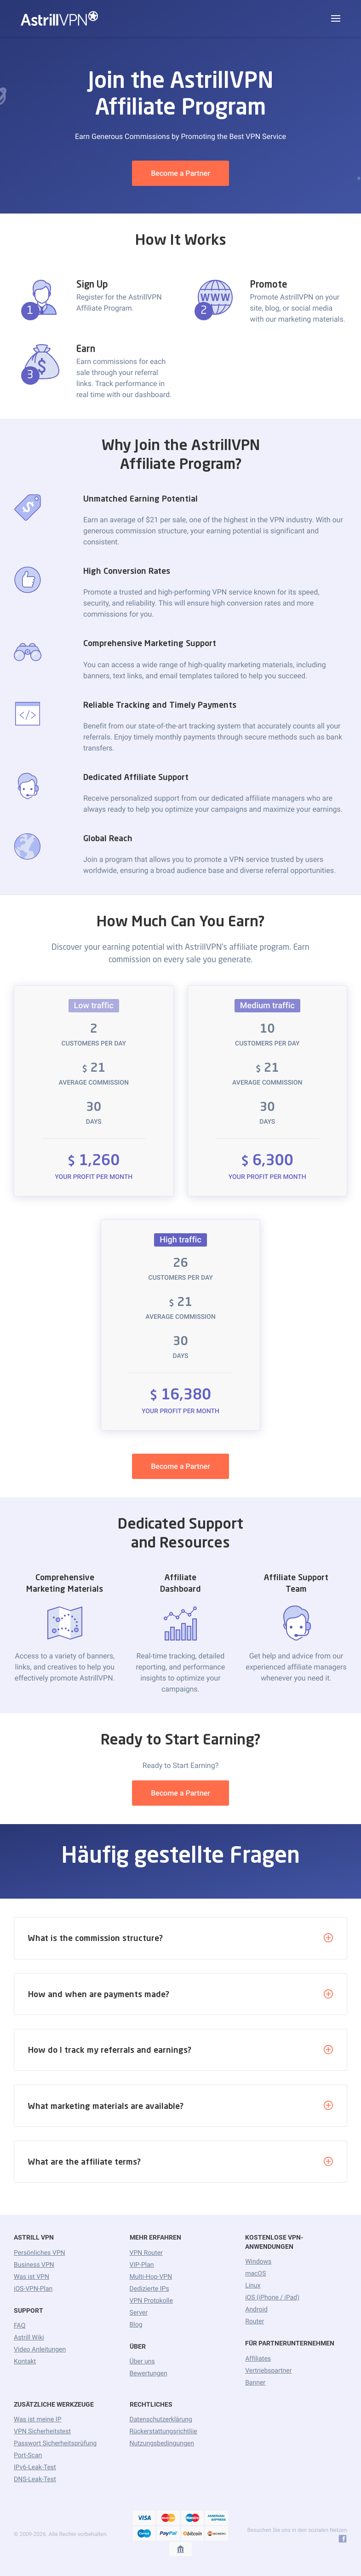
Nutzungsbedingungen (162, 2443)
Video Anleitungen (40, 2349)
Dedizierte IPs (149, 2289)
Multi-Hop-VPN (151, 2277)
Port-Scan (28, 2455)
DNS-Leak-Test (35, 2479)
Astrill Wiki (29, 2337)
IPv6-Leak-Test (35, 2467)
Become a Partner (180, 173)
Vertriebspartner (268, 2370)
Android (256, 2309)
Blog (136, 2324)
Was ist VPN (31, 2277)
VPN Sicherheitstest (42, 2431)
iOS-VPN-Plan (33, 2289)
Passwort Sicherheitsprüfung (55, 2443)
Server (139, 2312)
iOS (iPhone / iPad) (272, 2297)
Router (254, 2321)
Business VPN (34, 2265)
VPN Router (146, 2253)
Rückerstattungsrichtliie (163, 2431)
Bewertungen (148, 2373)
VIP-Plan (142, 2265)
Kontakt (25, 2361)
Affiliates (258, 2358)
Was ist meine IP (37, 2419)
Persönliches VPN (39, 2253)
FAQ (19, 2325)
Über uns (142, 2361)
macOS (255, 2273)
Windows (258, 2261)
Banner (255, 2382)
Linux (252, 2285)
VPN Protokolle (151, 2301)
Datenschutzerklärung (161, 2419)
